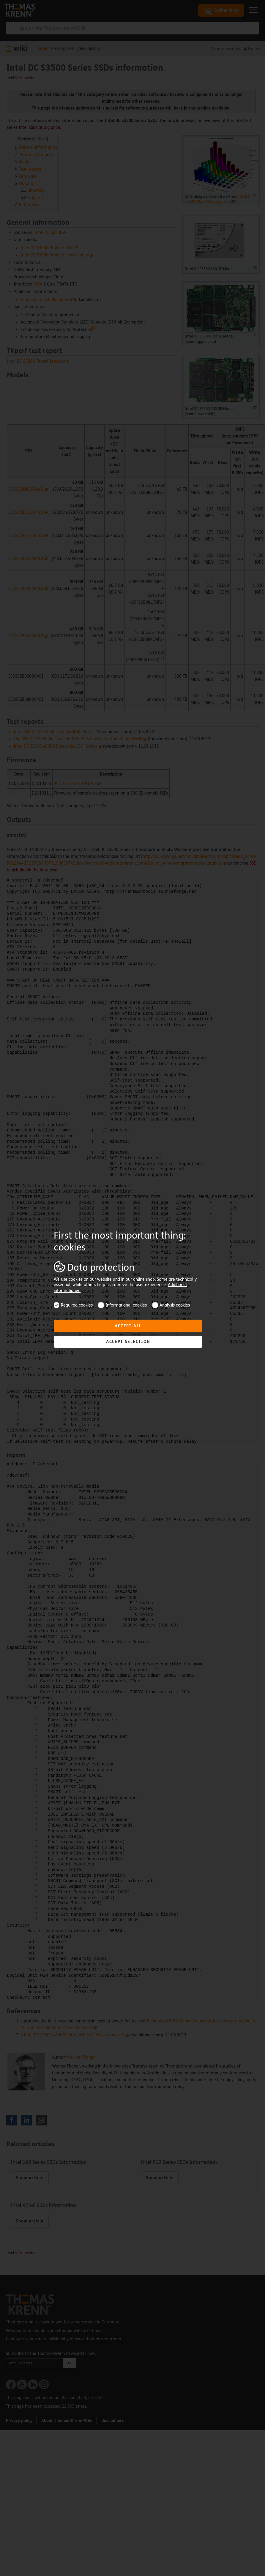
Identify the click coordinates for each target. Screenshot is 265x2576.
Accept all (128, 1326)
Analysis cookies (171, 1305)
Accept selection (128, 1341)
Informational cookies (122, 1305)
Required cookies (73, 1305)
